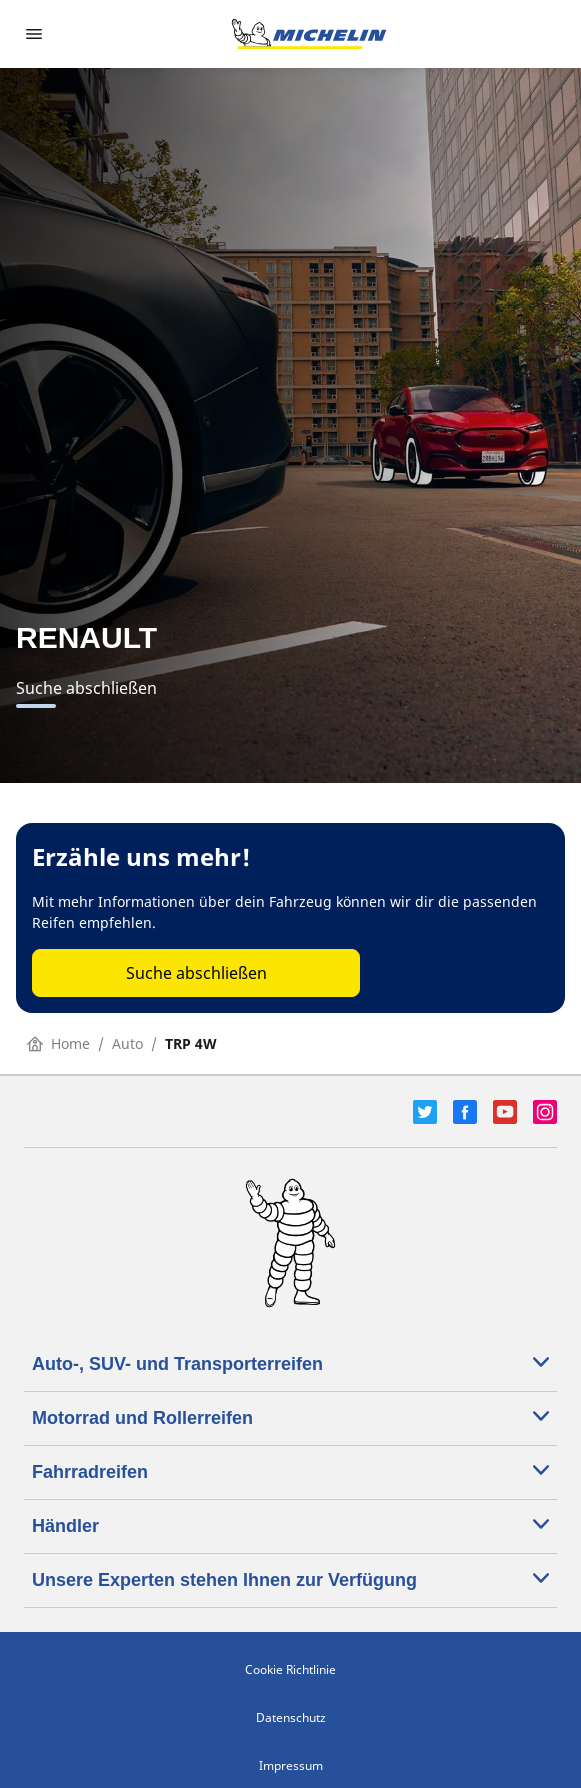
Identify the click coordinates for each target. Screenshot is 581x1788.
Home (58, 1043)
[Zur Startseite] (309, 34)
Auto (127, 1043)
